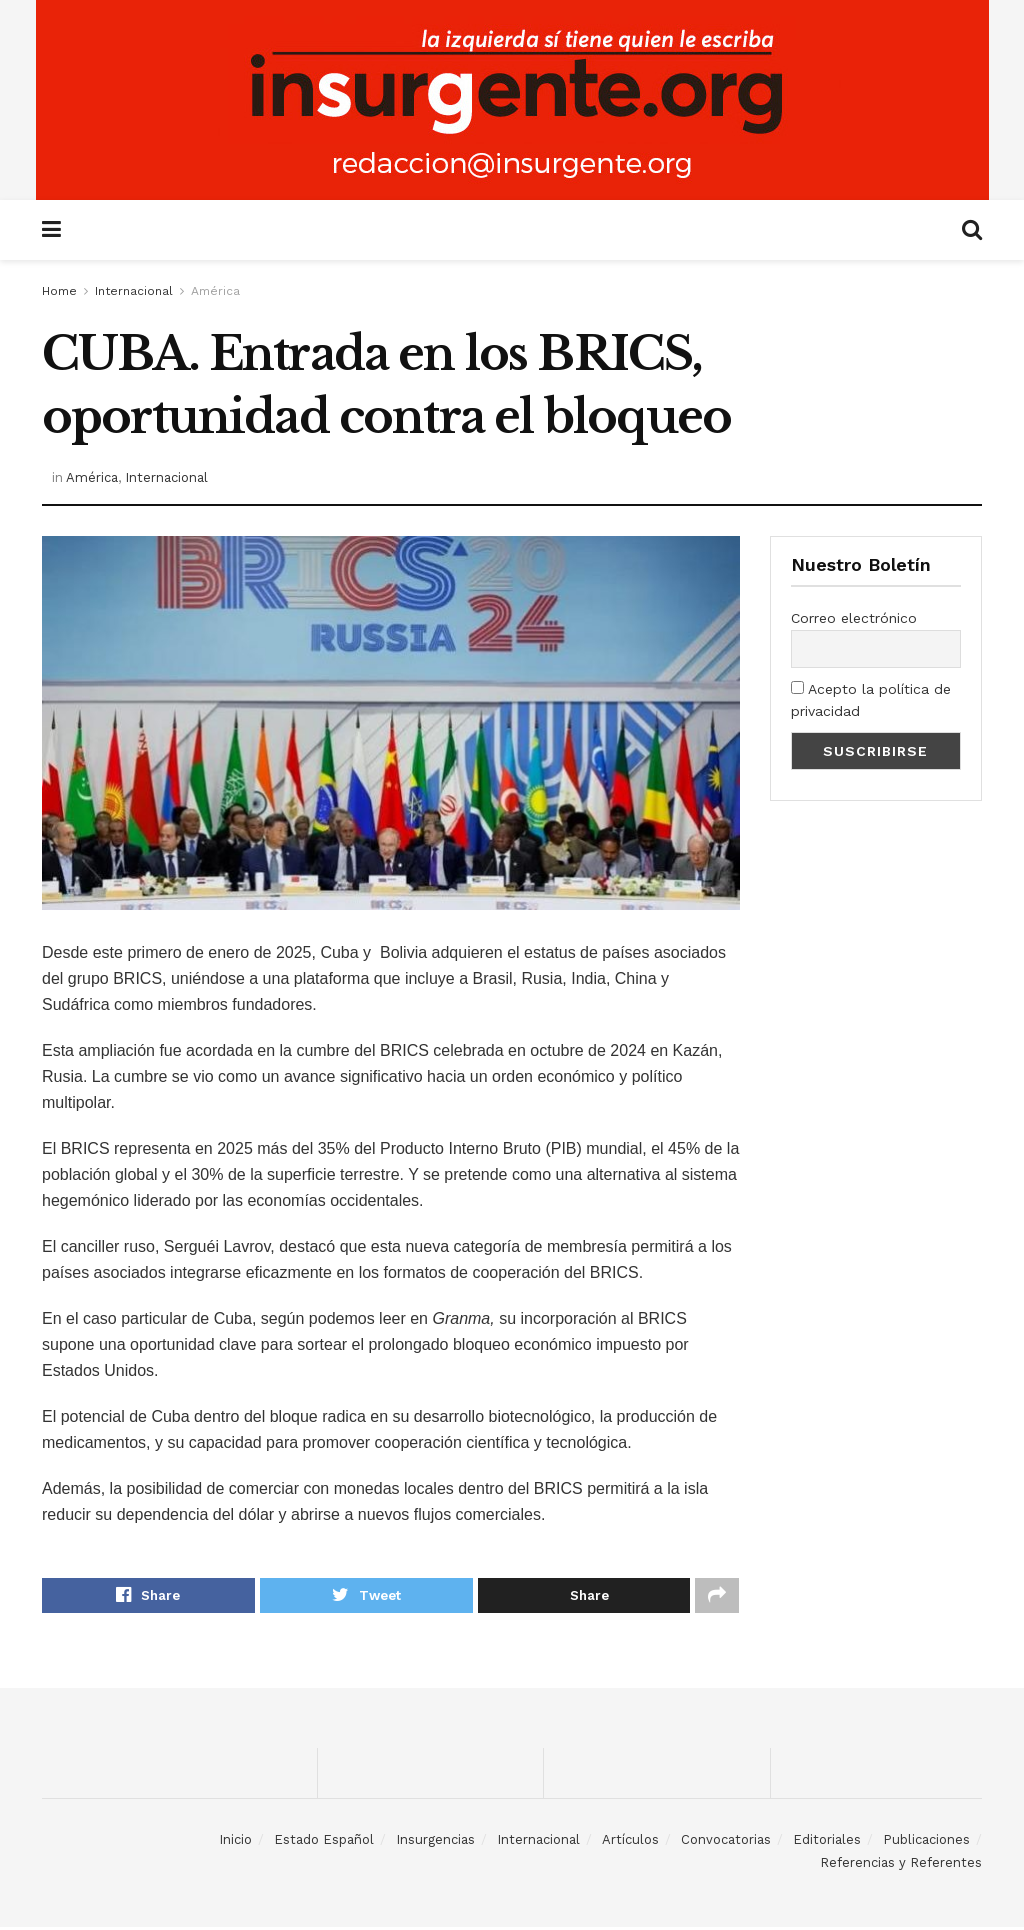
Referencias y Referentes (901, 1864)
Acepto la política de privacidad (871, 700)
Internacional (134, 291)
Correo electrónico (854, 618)
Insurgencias (435, 1842)
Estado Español (324, 1842)
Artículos (630, 1842)
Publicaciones (926, 1842)
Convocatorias (726, 1842)
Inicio (235, 1842)
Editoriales (827, 1842)
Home (59, 291)
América (215, 291)
